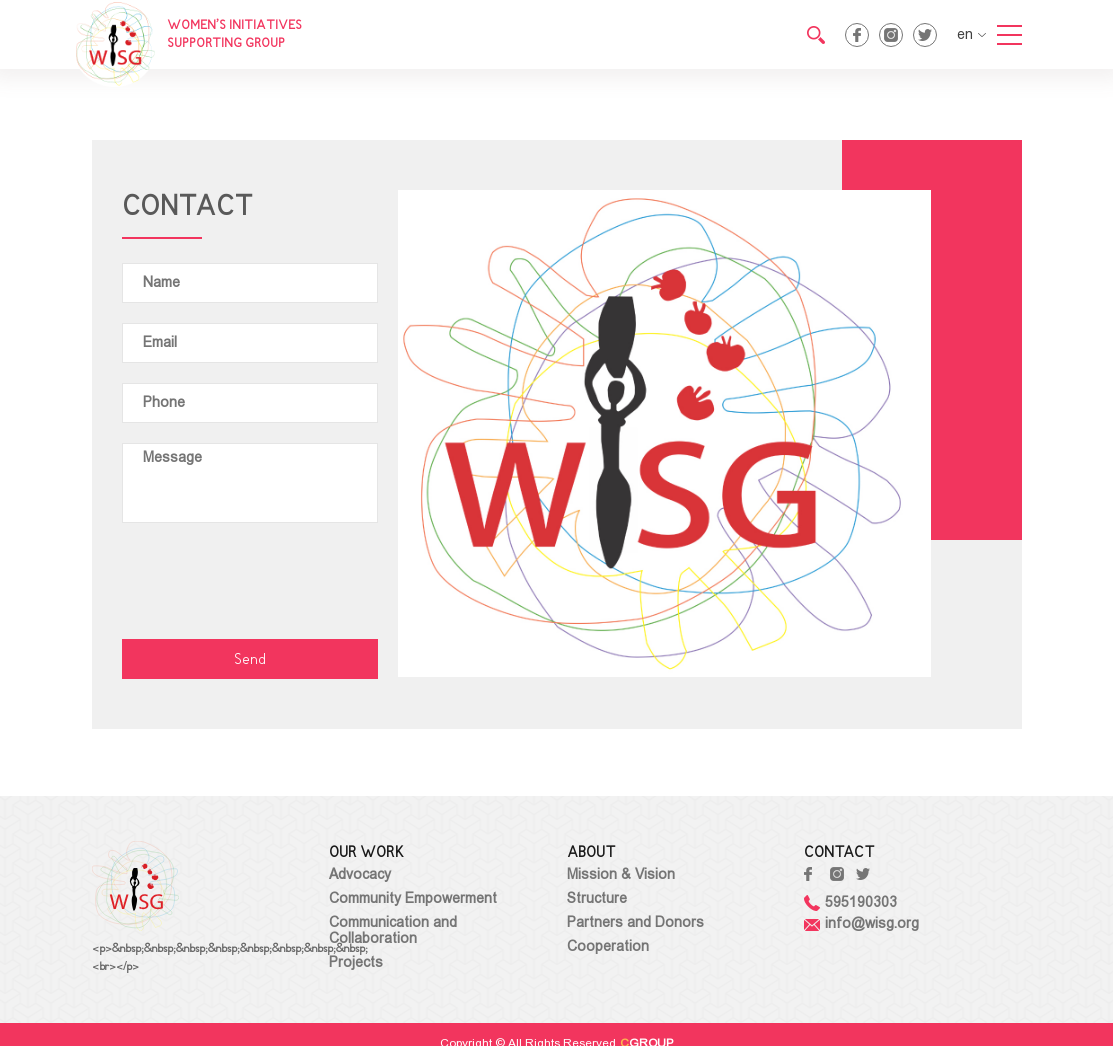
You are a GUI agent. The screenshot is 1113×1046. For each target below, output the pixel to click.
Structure (597, 898)
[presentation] (274, 582)
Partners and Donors (635, 922)
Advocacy (360, 874)
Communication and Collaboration (393, 930)
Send (250, 660)
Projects (356, 962)
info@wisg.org (861, 923)
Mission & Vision (621, 874)
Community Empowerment (413, 898)
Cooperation (608, 946)
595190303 (850, 902)
